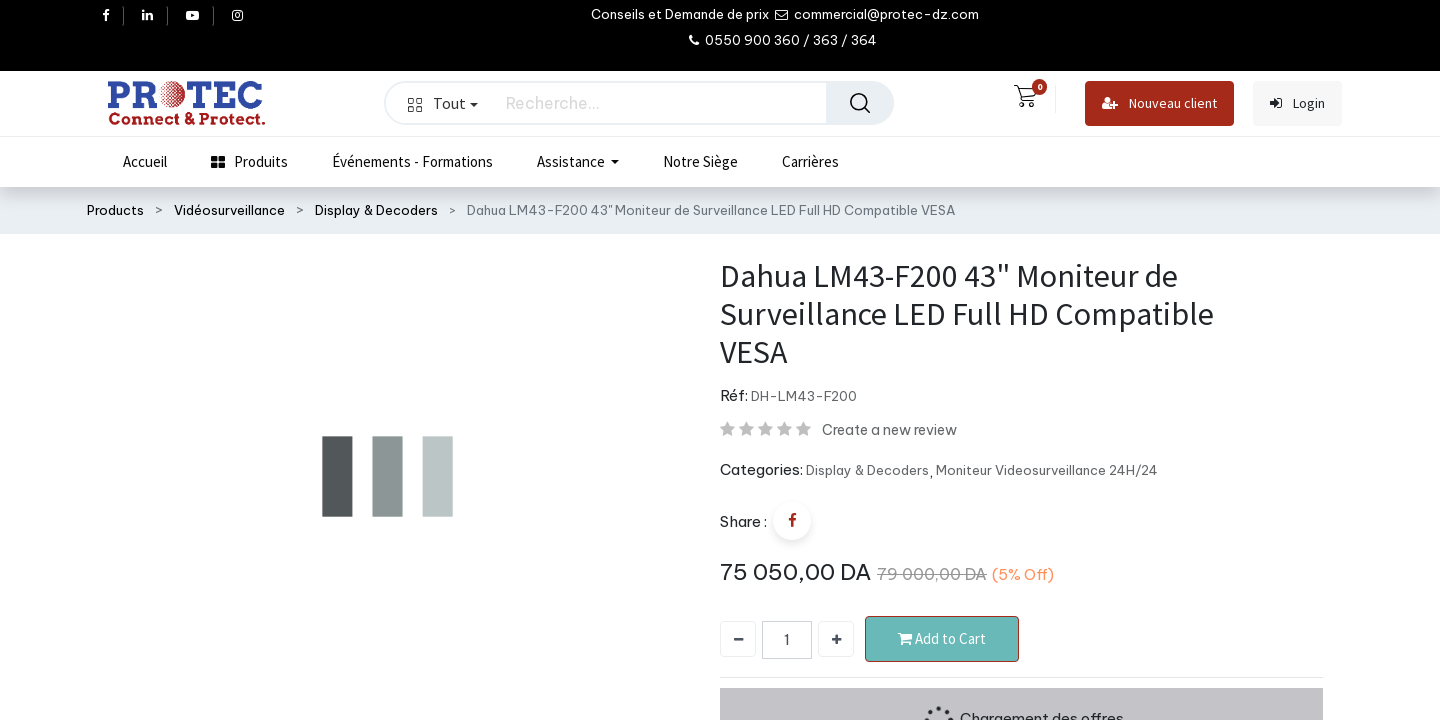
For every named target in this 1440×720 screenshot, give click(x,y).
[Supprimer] (738, 639)
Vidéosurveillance (229, 210)
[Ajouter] (836, 639)
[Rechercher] (860, 103)
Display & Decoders (376, 210)
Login (1297, 103)
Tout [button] (443, 103)
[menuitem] (145, 162)
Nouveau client (1159, 103)
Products (115, 210)
